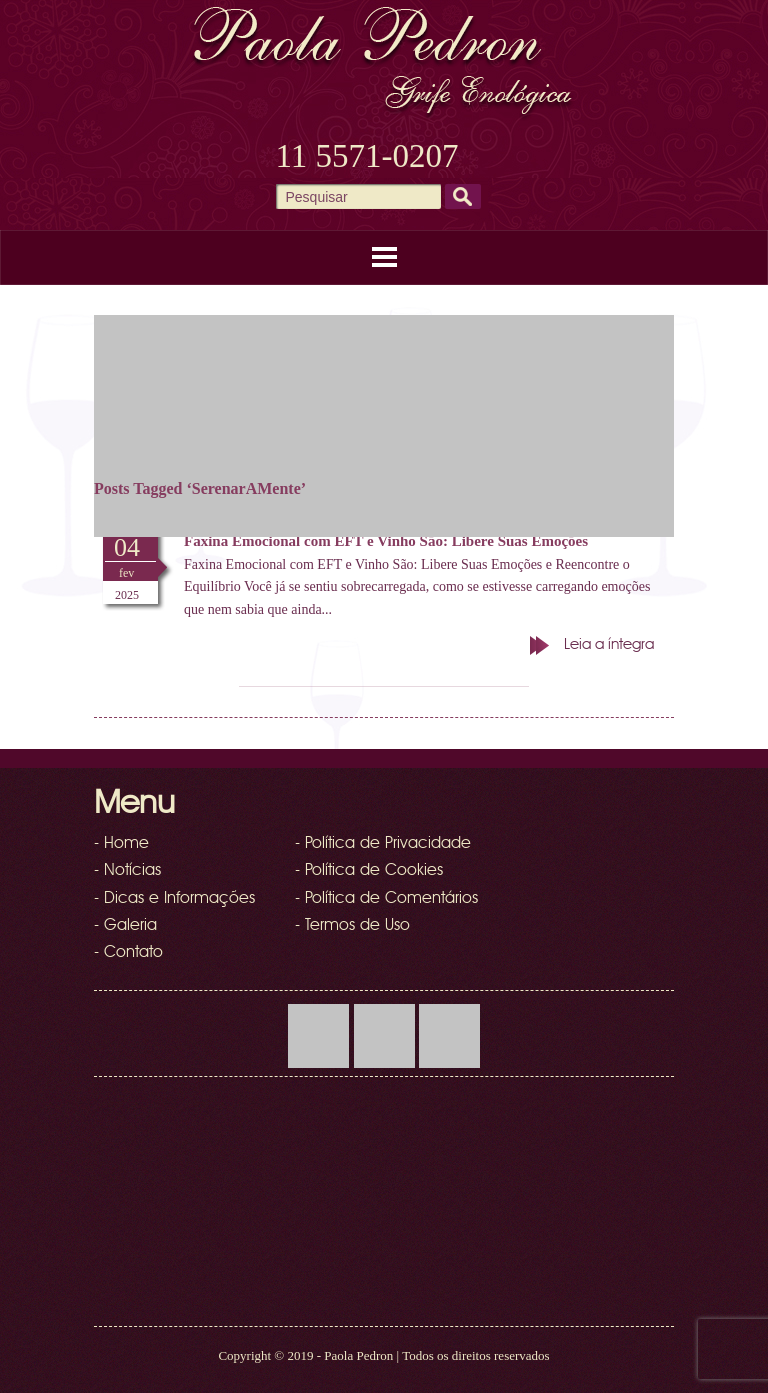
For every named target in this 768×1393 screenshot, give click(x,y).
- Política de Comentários (386, 899)
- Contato (128, 953)
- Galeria (125, 926)
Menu (384, 257)
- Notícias (127, 871)
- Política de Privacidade (383, 844)
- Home (121, 844)
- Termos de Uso (352, 926)
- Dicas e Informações (174, 899)
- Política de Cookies (369, 871)
